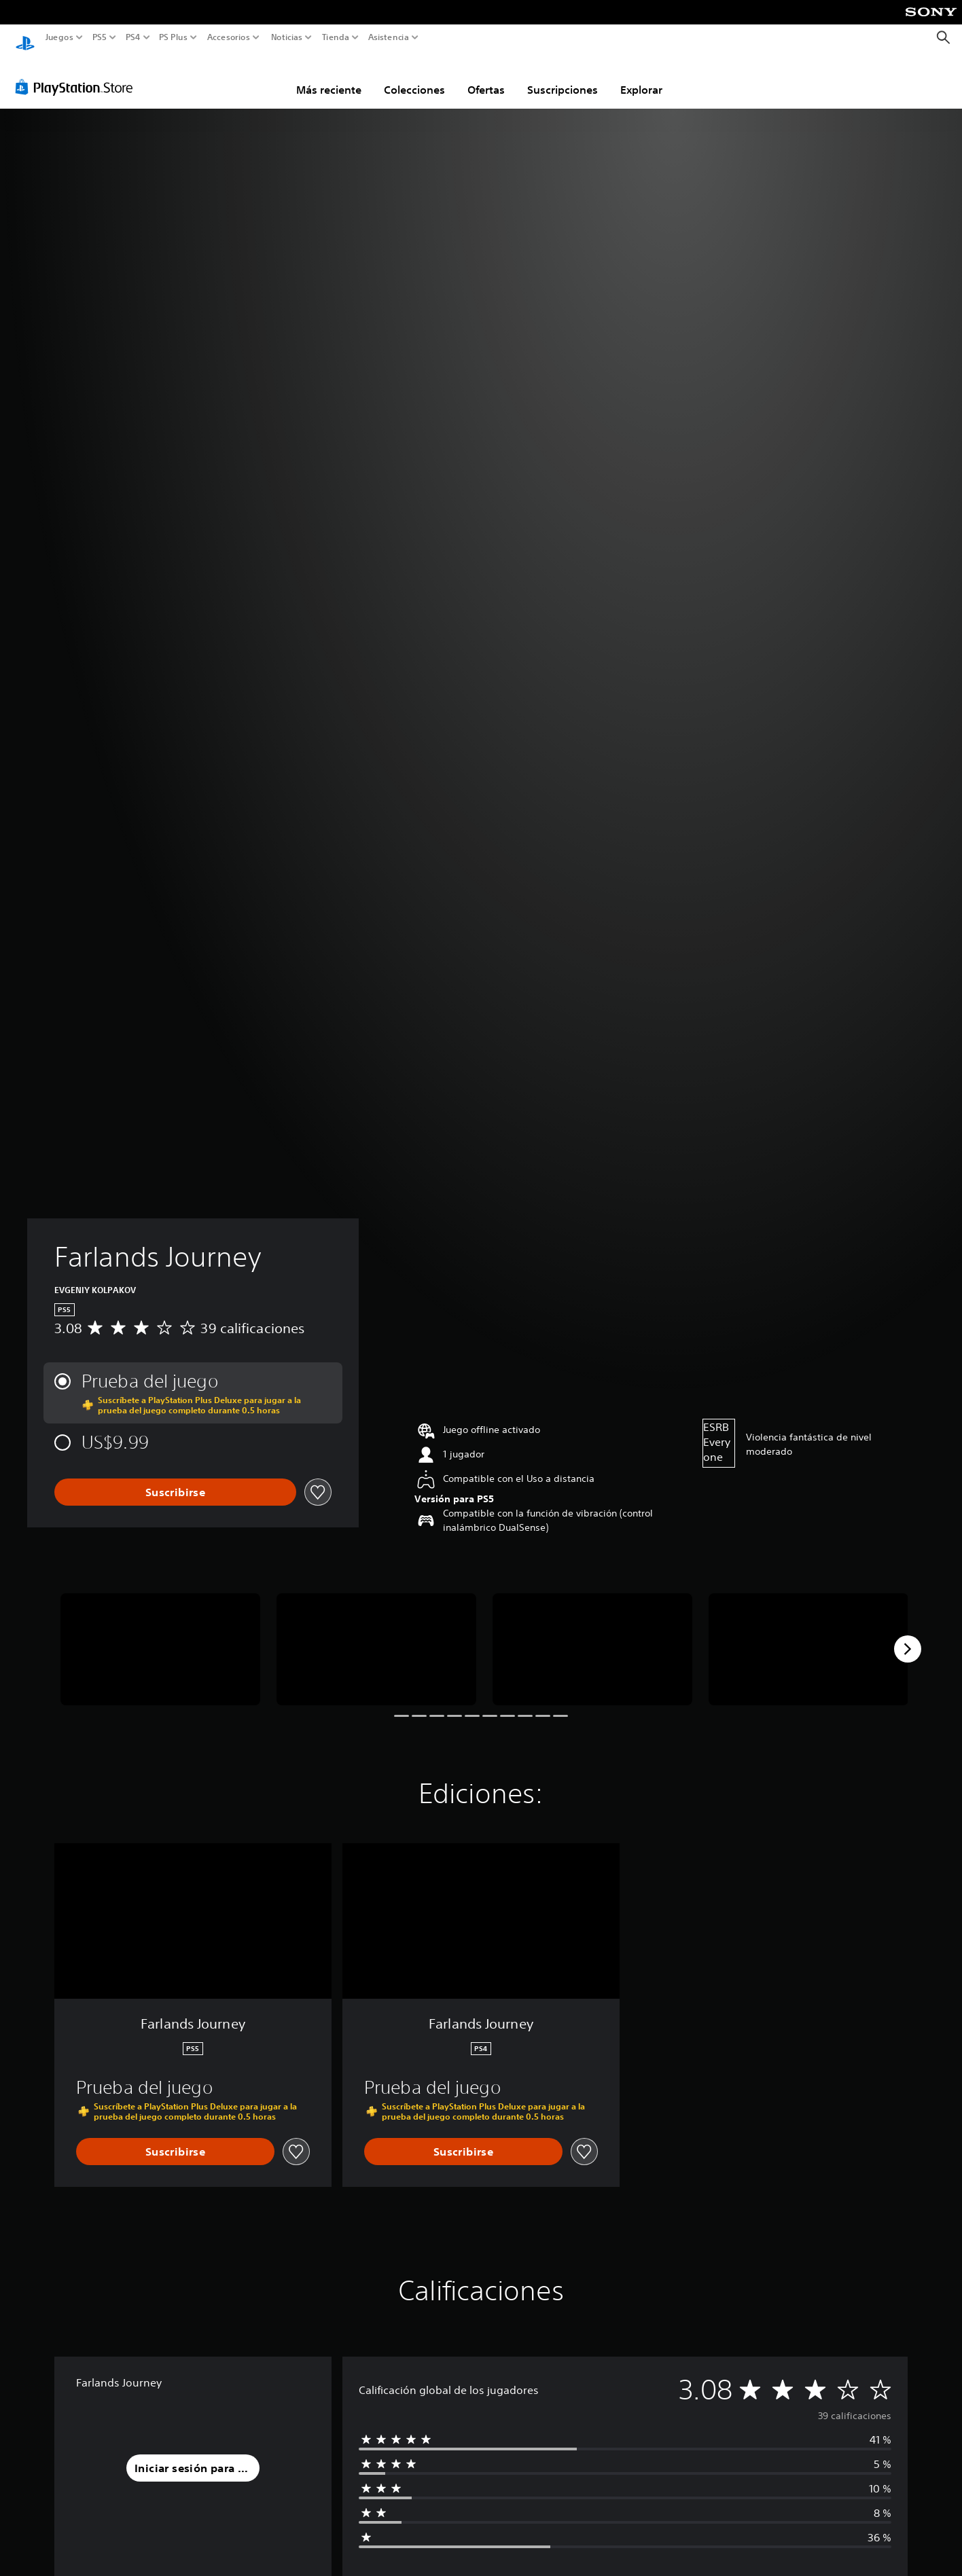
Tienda (335, 37)
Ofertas (486, 77)
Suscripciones (562, 77)
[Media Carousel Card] (160, 1636)
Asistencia (388, 37)
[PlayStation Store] (78, 74)
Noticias (286, 37)
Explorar (641, 77)
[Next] (907, 1636)
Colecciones (414, 77)
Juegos (59, 37)
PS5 (99, 37)
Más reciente (328, 77)
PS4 (132, 37)
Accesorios (228, 37)
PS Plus (172, 37)
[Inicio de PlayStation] (25, 37)
